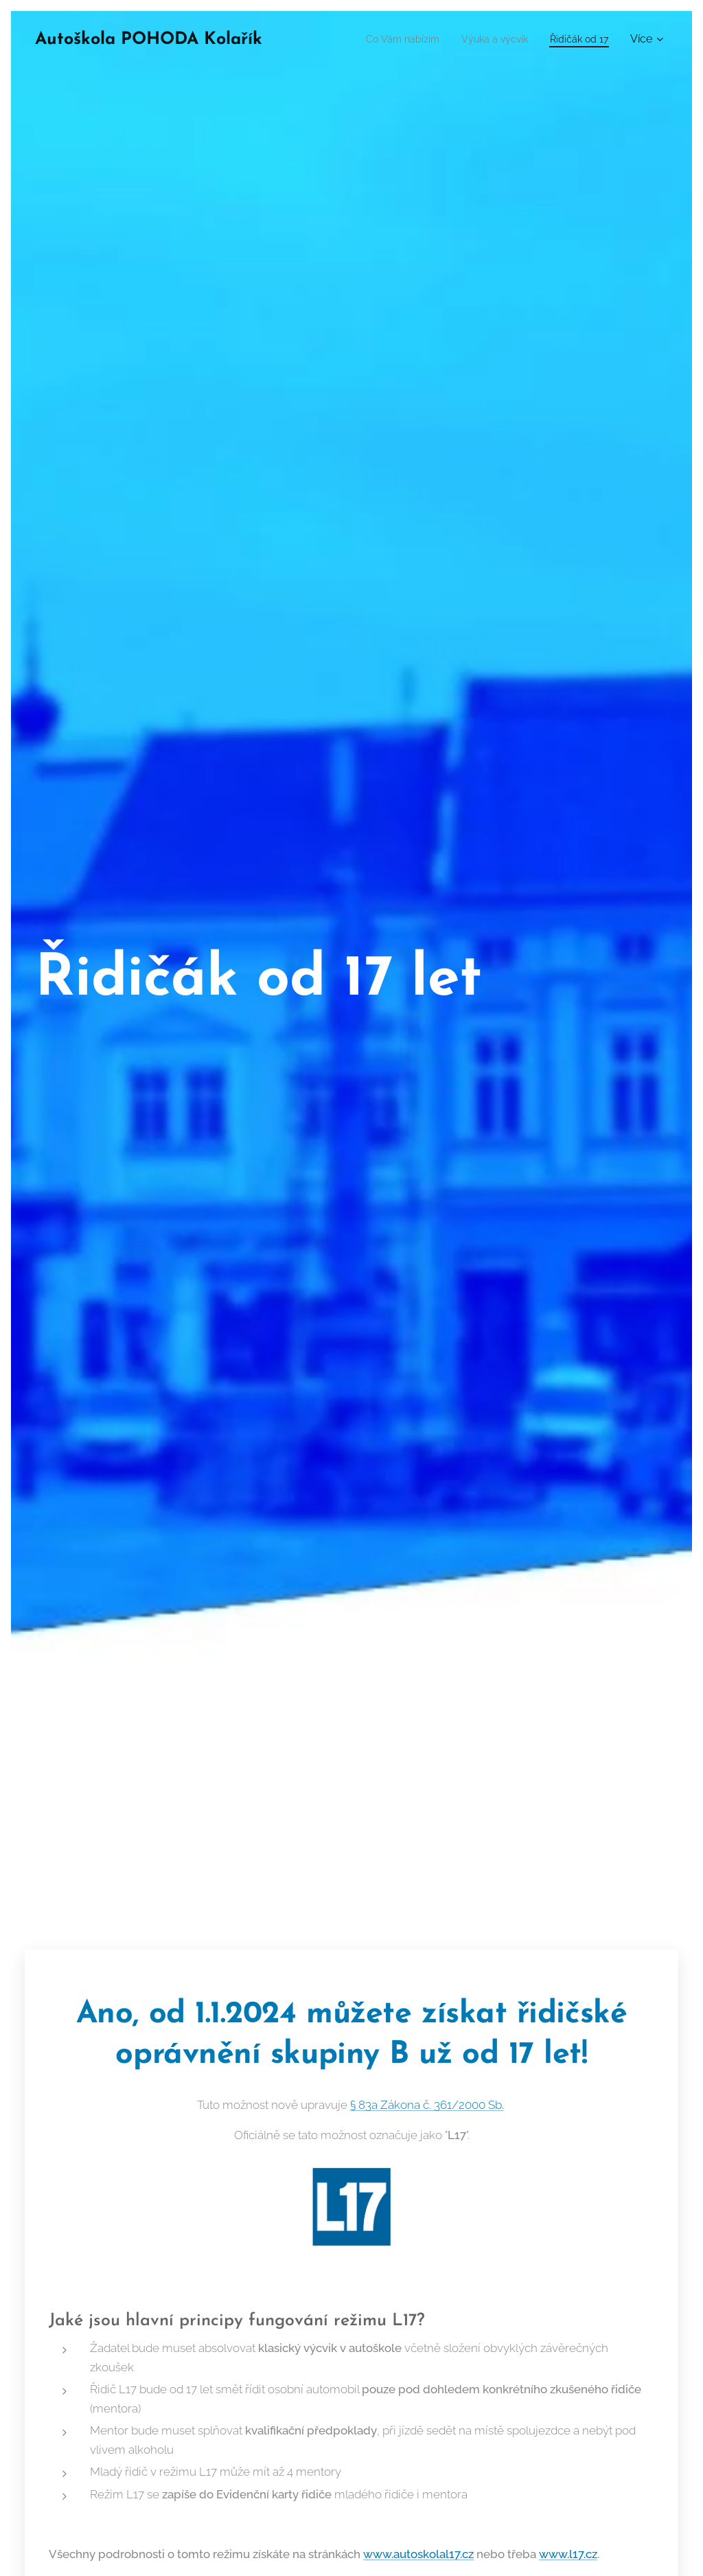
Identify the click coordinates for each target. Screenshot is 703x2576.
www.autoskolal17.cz (418, 2553)
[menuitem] (385, 39)
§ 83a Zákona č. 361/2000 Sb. (427, 2105)
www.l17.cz (568, 2553)
